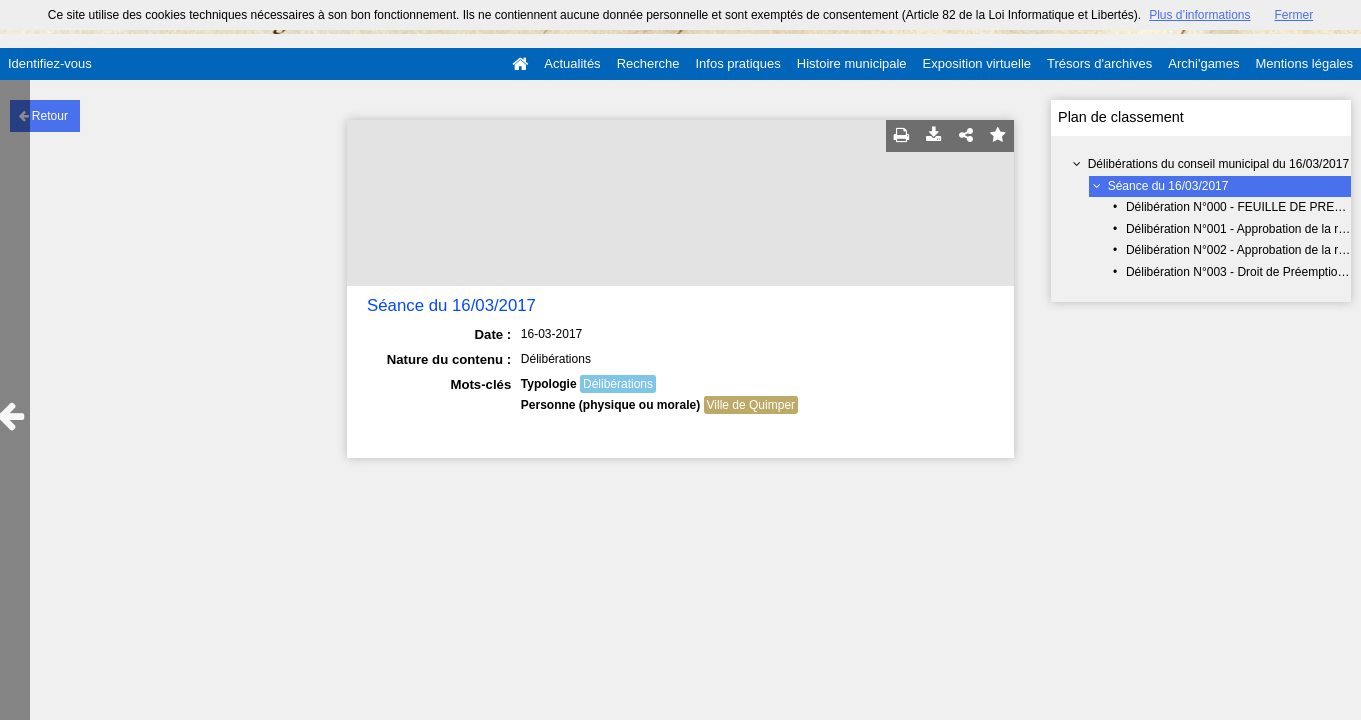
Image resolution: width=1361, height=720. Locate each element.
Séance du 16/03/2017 (1168, 186)
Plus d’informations (1199, 15)
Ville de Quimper (751, 405)
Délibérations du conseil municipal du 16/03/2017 (1219, 164)
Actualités (572, 63)
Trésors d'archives (1099, 63)
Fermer (1294, 15)
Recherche (648, 63)
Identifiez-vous (50, 63)
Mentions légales (1304, 63)
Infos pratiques (738, 63)
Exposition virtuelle (977, 63)
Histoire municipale (852, 63)
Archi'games (1203, 63)
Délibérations (618, 384)
